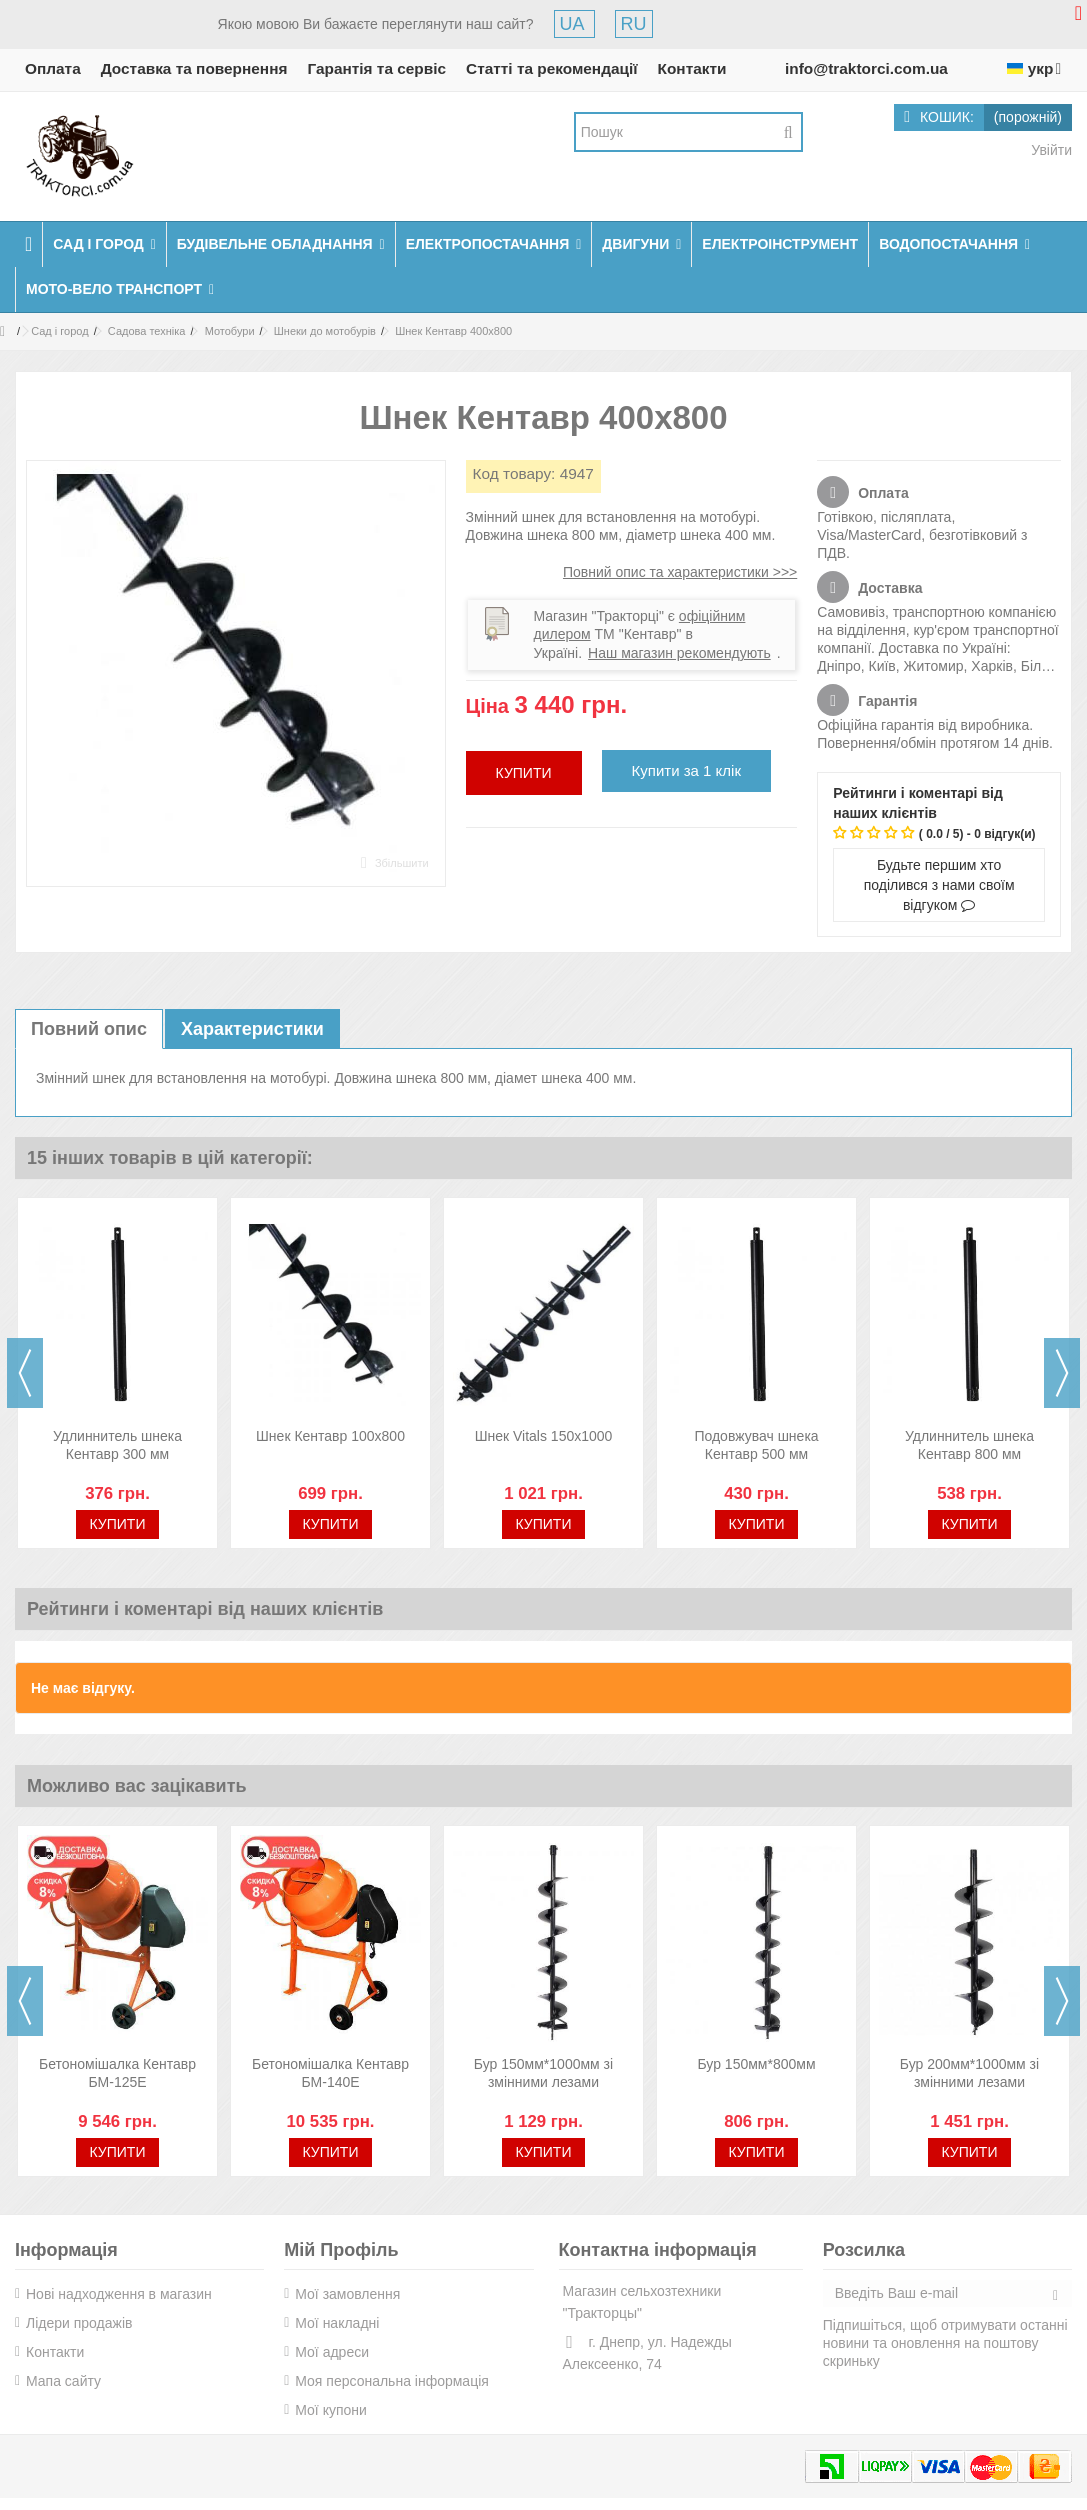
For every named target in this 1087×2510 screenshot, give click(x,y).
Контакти (692, 68)
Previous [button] (25, 1373)
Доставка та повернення (194, 68)
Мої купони (331, 2410)
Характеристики (252, 1029)
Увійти (1049, 150)
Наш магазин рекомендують (679, 653)
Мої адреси (332, 2352)
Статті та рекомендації (552, 68)
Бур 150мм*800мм (756, 2064)
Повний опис (89, 1029)
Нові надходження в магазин (119, 2294)
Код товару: (514, 473)
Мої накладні (337, 2323)
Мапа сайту (63, 2381)
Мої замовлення (347, 2294)
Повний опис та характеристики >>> (680, 572)
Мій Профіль (341, 2250)
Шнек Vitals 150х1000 (544, 1436)
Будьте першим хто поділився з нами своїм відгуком (939, 885)
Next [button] (1062, 1373)
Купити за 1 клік (686, 770)
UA (574, 24)
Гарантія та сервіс (376, 68)
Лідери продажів (79, 2323)
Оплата (53, 68)
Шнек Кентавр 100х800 (330, 1436)
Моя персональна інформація (392, 2381)
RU (634, 24)
